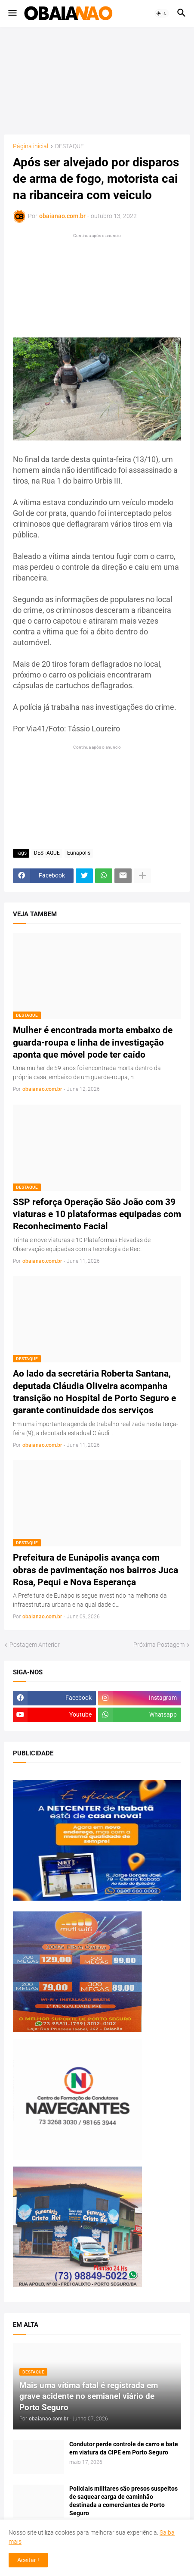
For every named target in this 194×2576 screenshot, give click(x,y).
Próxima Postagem (159, 1644)
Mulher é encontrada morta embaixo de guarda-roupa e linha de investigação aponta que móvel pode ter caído (92, 1042)
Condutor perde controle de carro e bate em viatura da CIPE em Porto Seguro (123, 2448)
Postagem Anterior (34, 1644)
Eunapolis (78, 853)
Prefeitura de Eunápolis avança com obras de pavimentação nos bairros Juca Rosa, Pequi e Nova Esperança (95, 1569)
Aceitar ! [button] (28, 2560)
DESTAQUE (69, 146)
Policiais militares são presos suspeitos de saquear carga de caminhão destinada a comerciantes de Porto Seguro (123, 2501)
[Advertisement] (97, 80)
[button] (12, 13)
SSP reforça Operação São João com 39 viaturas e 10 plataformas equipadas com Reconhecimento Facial (97, 1214)
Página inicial (30, 146)
